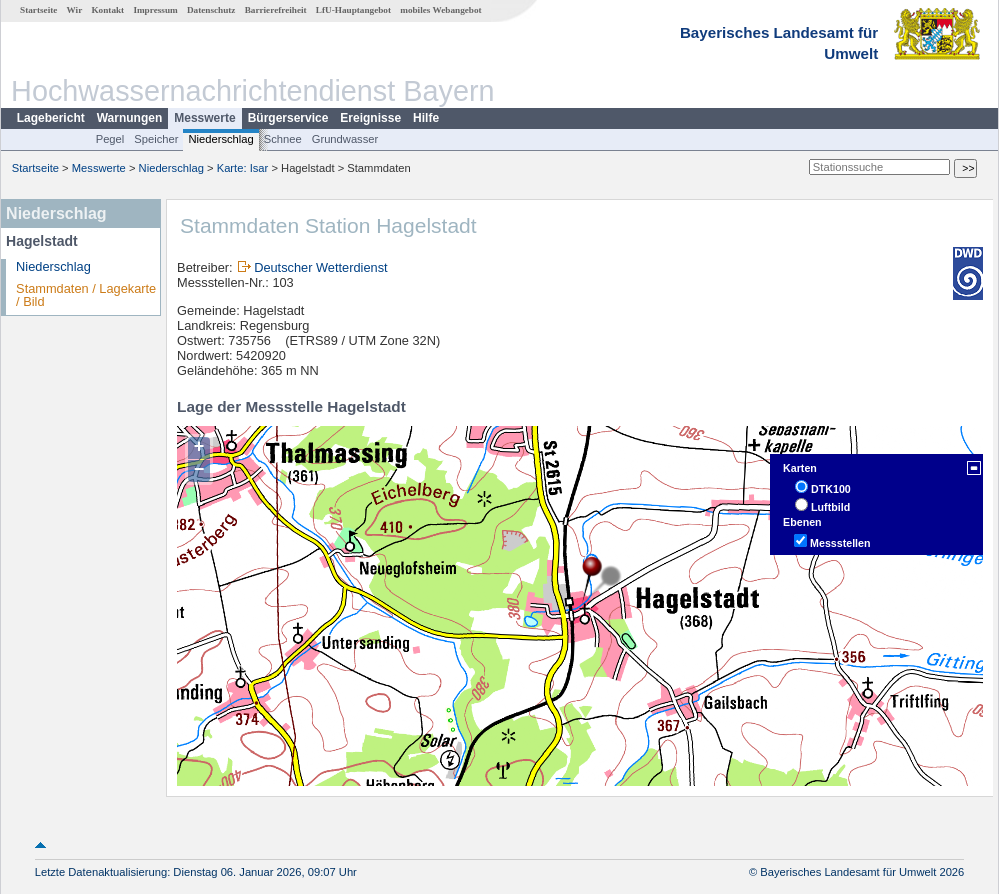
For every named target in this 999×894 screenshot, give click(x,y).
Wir (75, 10)
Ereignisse (370, 118)
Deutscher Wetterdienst (320, 267)
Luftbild (830, 507)
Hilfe (426, 118)
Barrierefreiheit (276, 10)
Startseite (38, 10)
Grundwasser (345, 139)
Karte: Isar (243, 168)
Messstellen (840, 543)
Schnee (283, 139)
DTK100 (831, 489)
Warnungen (130, 118)
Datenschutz (211, 10)
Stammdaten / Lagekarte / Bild (86, 295)
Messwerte (204, 118)
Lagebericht (51, 118)
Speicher (156, 139)
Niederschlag (220, 139)
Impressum (155, 10)
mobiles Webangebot (440, 10)
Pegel (110, 139)
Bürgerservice (288, 118)
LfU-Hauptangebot (353, 10)
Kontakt (107, 10)
